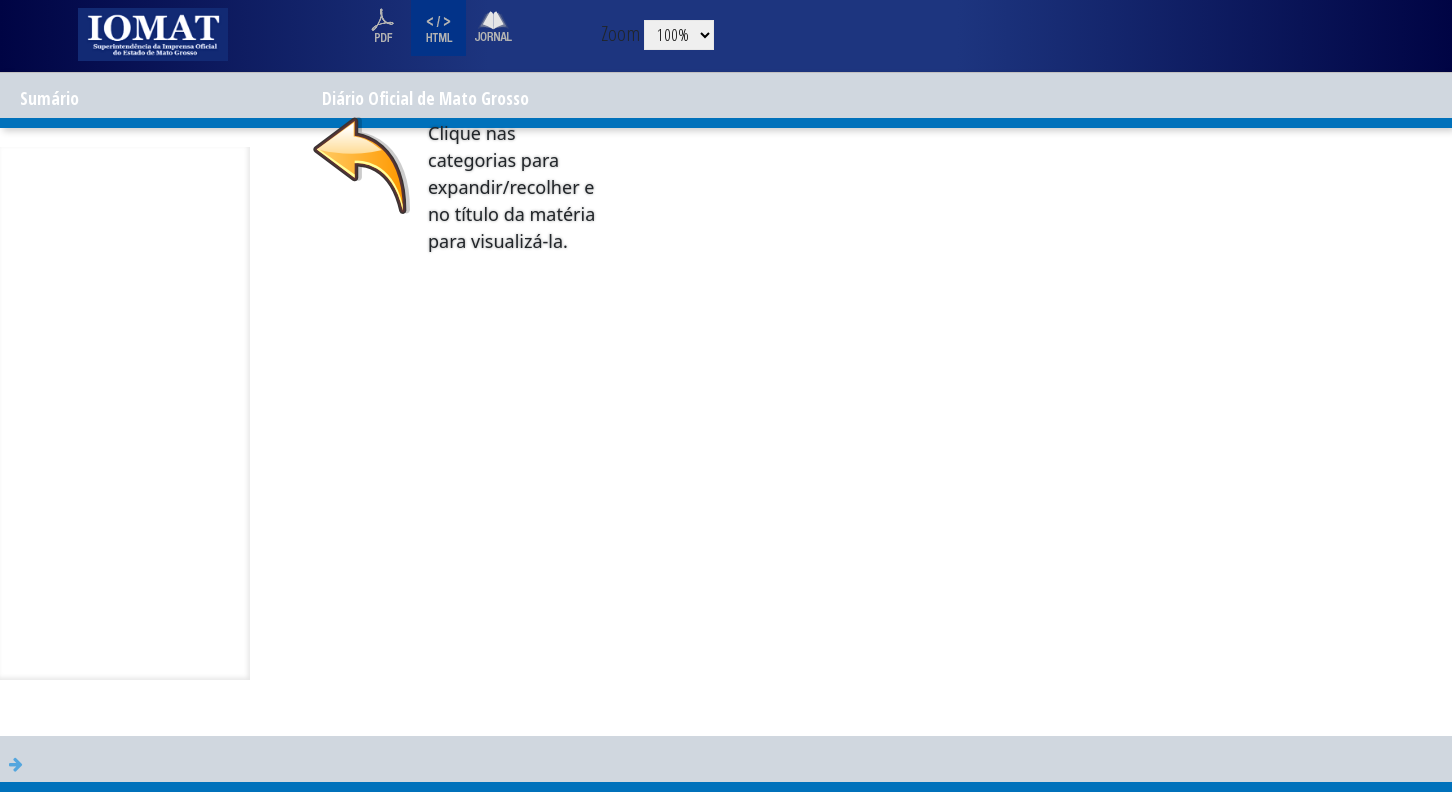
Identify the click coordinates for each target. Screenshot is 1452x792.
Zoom (620, 33)
